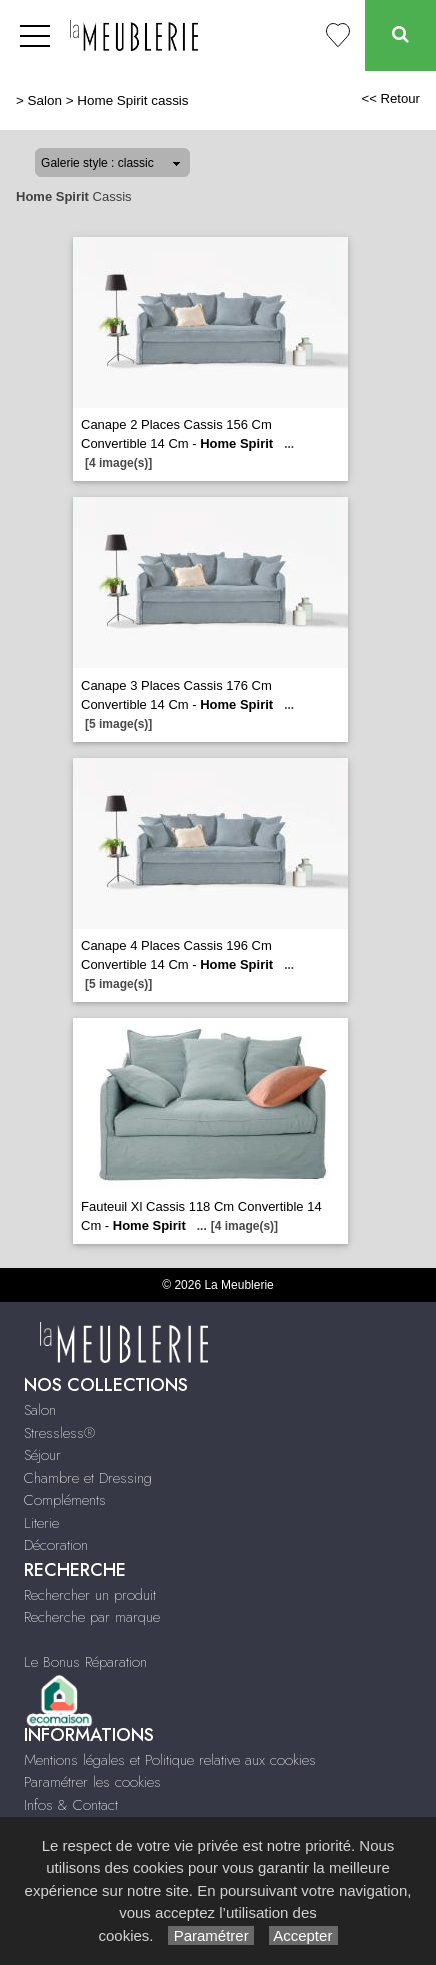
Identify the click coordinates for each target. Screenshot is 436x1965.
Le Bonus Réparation (85, 1662)
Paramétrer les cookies (92, 1782)
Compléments (65, 1500)
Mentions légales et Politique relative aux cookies (170, 1760)
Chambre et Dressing (88, 1478)
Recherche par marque (92, 1617)
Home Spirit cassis (132, 100)
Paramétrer (210, 1935)
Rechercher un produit (90, 1595)
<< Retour (390, 98)
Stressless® (59, 1433)
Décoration (56, 1545)
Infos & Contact (71, 1805)
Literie (41, 1523)
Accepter (303, 1935)
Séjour (42, 1455)
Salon (45, 100)
